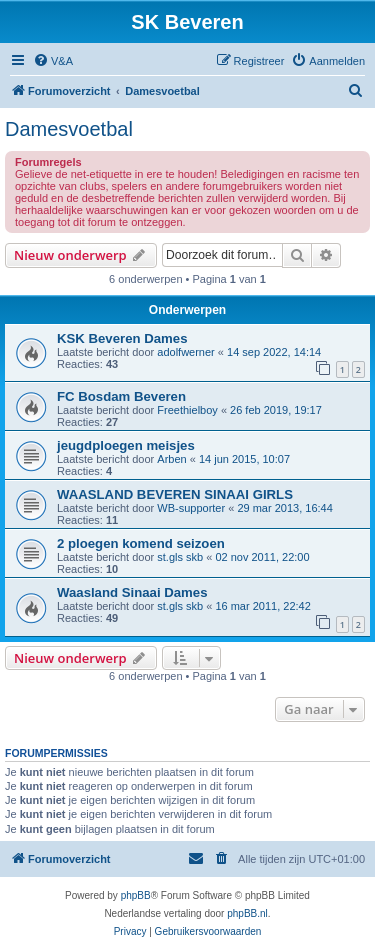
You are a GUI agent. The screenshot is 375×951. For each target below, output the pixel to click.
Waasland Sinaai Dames (132, 592)
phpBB (136, 895)
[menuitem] (53, 61)
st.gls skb (180, 557)
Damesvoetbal (69, 129)
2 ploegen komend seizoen (141, 543)
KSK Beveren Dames (122, 338)
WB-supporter (191, 508)
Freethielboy (187, 410)
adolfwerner (185, 352)
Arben (171, 459)
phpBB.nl (247, 913)
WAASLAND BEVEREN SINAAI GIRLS (175, 494)
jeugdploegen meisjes (126, 445)
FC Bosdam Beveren (121, 396)
